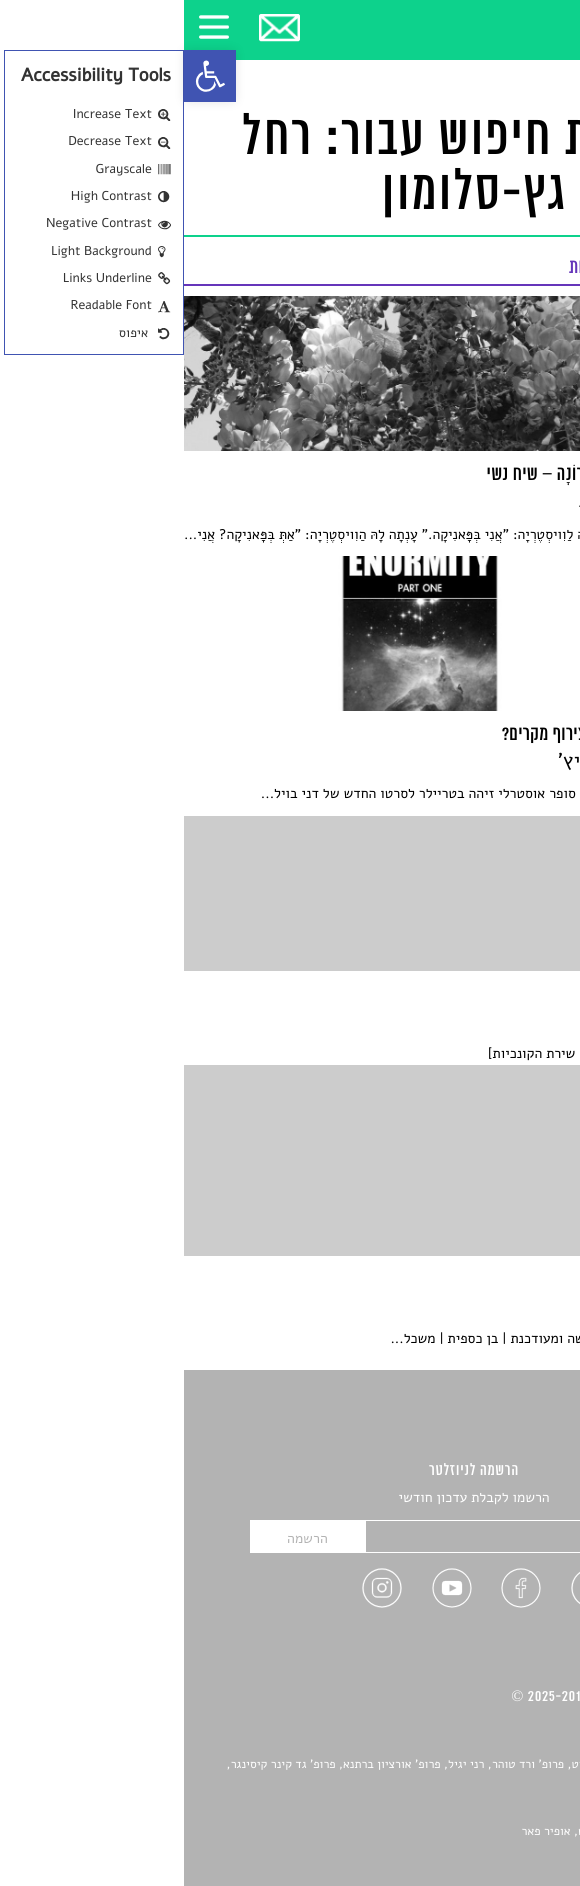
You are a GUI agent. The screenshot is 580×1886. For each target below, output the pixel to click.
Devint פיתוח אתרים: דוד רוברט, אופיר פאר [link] (444, 1832)
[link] (26, 76)
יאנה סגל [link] (495, 1809)
